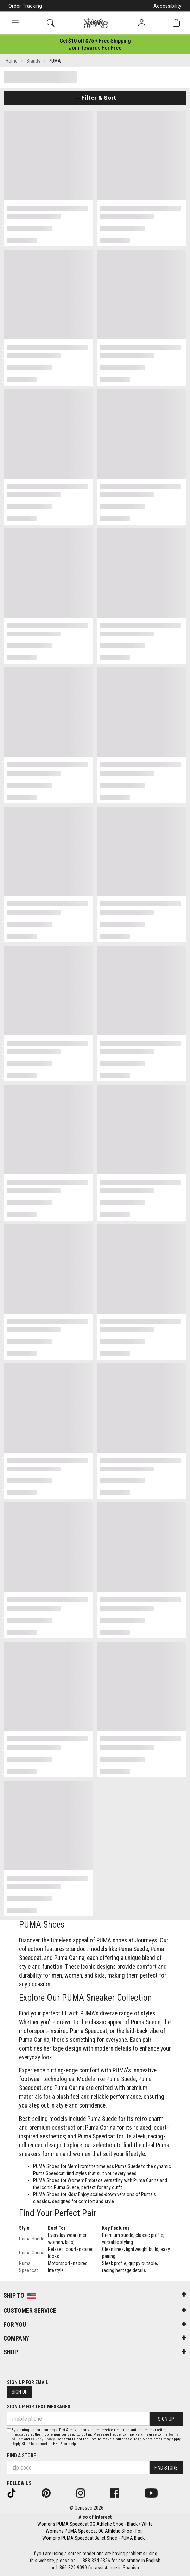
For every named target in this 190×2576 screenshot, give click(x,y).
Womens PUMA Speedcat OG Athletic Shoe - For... (95, 2531)
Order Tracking (25, 6)
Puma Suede (31, 2238)
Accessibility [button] (167, 6)
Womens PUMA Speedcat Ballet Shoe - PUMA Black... (95, 2538)
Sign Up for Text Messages (38, 2406)
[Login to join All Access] (95, 40)
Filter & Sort (95, 97)
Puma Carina (31, 2252)
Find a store (21, 2455)
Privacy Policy (43, 2439)
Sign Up (20, 2392)
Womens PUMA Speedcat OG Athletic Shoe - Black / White (95, 2524)
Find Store (166, 2468)
